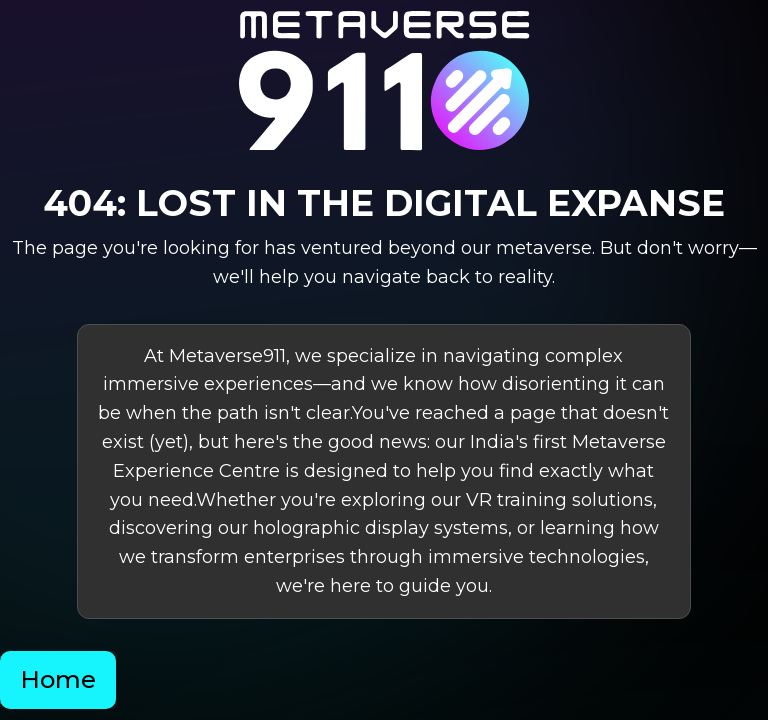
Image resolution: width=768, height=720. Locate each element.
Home (58, 679)
